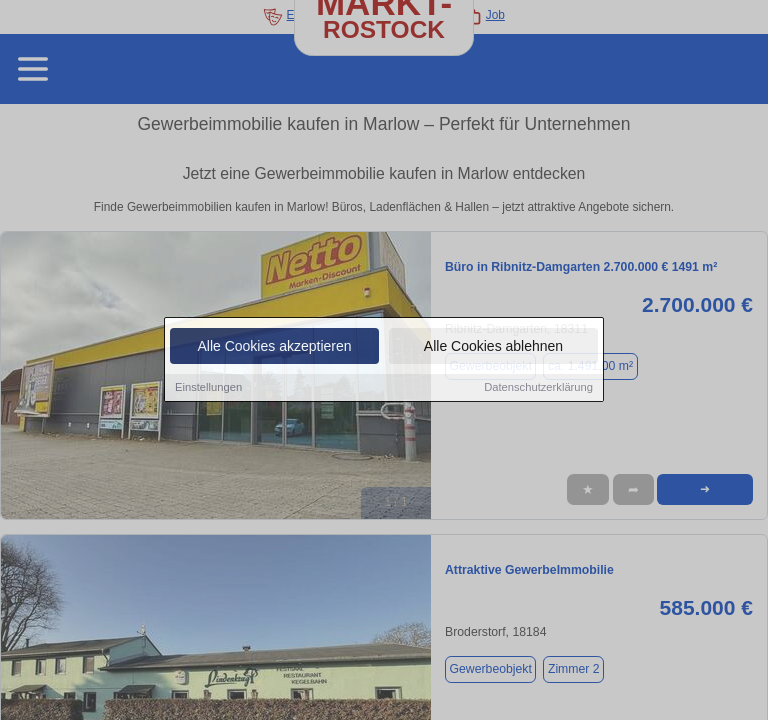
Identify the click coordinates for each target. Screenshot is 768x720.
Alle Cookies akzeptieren (274, 347)
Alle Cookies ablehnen (493, 347)
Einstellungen (208, 388)
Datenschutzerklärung (538, 388)
